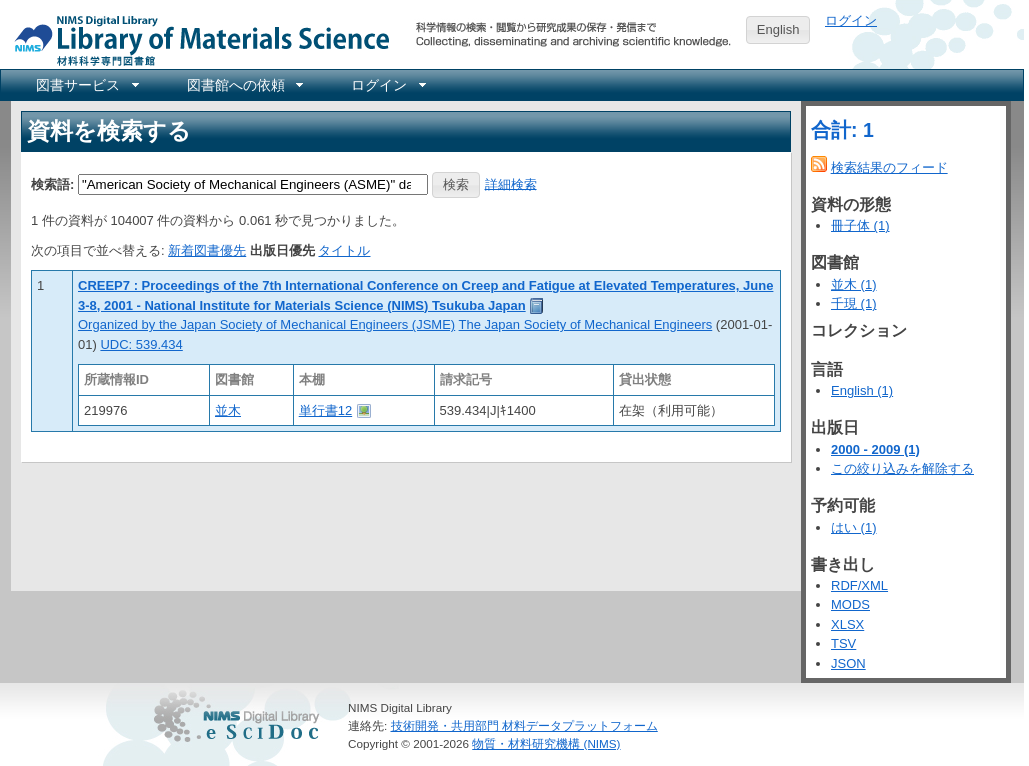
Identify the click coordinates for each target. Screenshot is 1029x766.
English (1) (862, 390)
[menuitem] (86, 85)
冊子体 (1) (860, 225)
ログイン (851, 20)
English (778, 29)
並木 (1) (854, 284)
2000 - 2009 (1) (875, 449)
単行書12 (325, 410)
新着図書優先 (207, 250)
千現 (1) (854, 303)
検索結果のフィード (889, 167)
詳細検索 (511, 183)
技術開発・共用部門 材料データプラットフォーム (524, 725)
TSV (843, 643)
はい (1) (854, 527)
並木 (228, 410)
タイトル (344, 250)
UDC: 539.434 (141, 344)
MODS (850, 604)
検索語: (52, 183)
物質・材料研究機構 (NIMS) (546, 743)
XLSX (847, 624)
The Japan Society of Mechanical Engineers (586, 324)
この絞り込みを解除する (902, 468)
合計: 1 (842, 130)
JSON (848, 663)
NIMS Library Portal (196, 39)
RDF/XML (859, 585)
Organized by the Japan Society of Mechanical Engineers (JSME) (266, 324)
